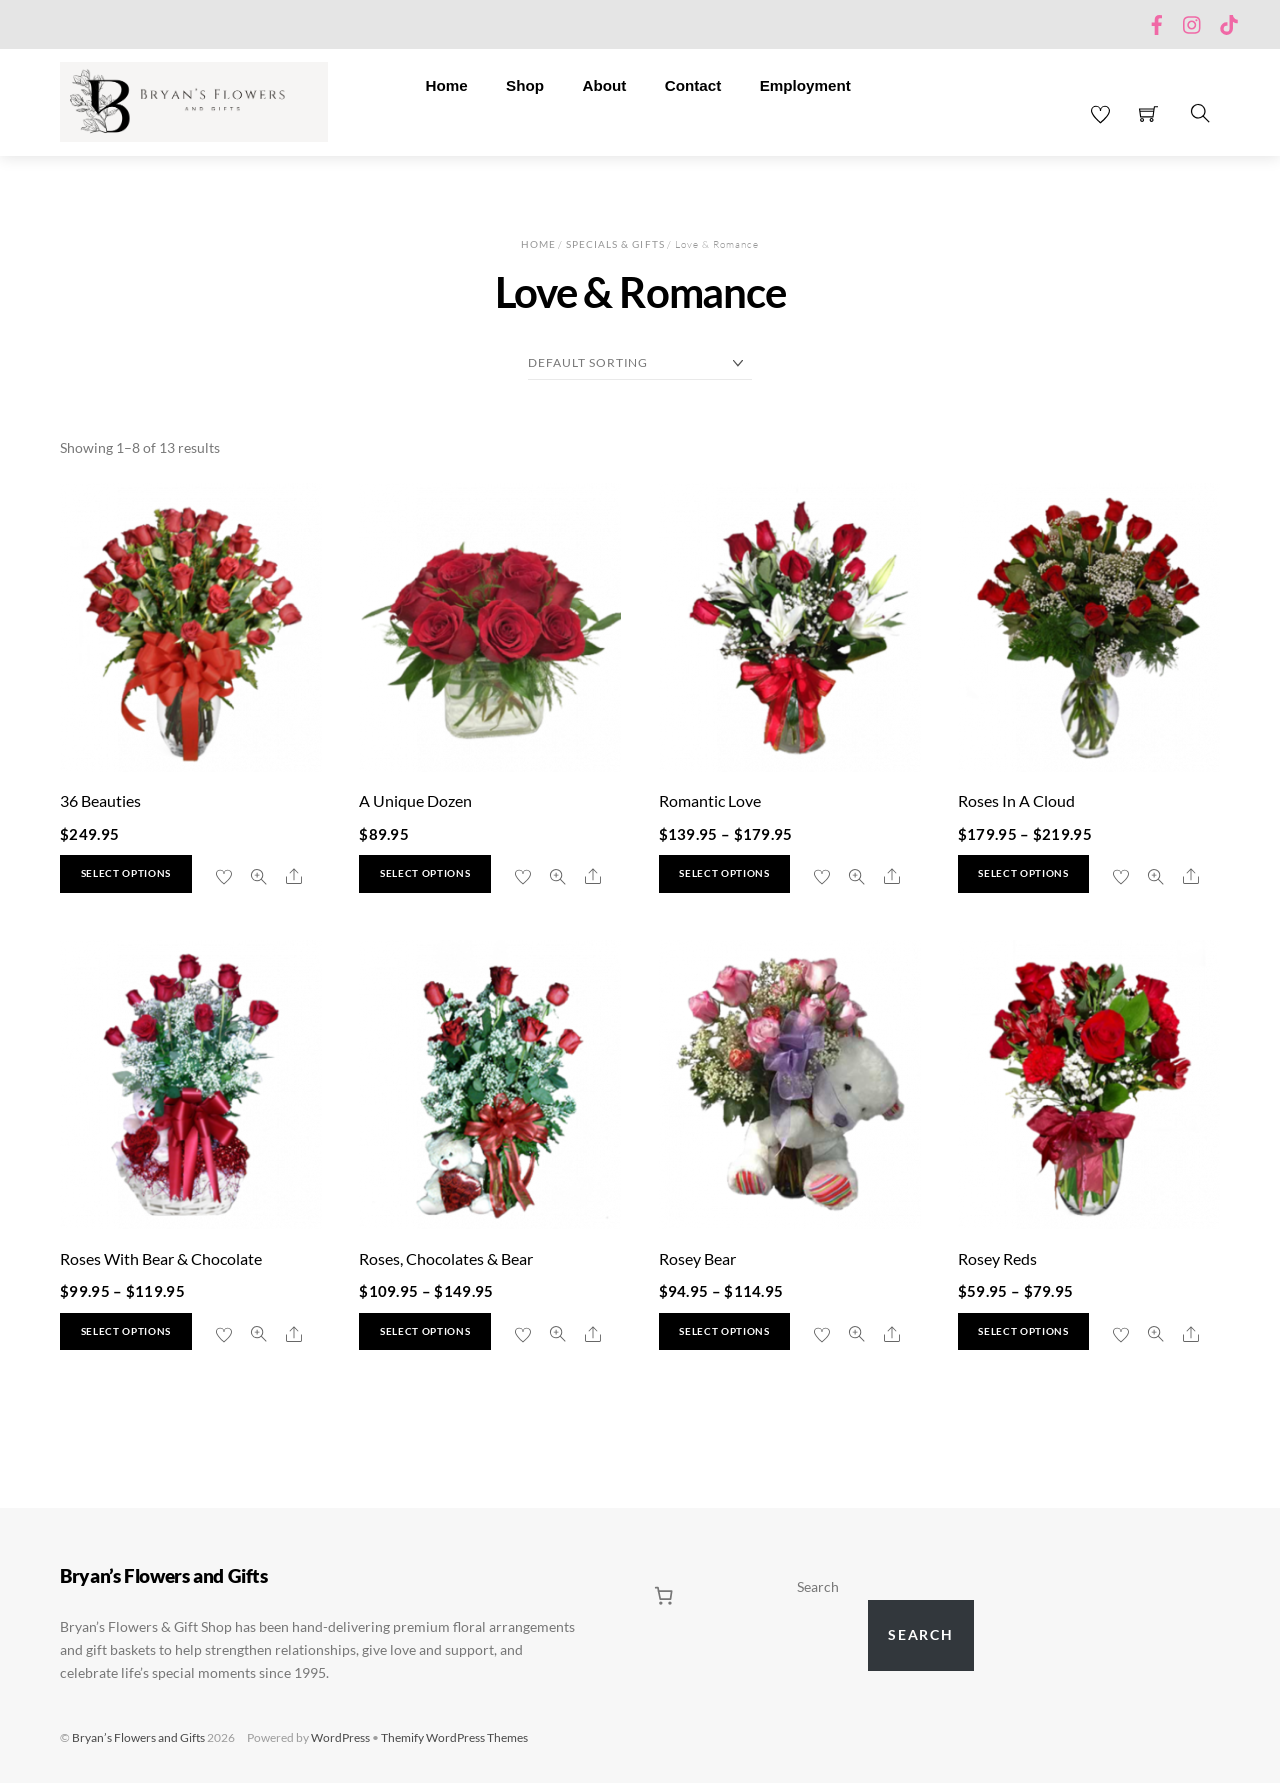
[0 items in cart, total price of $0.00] (664, 1595)
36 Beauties (100, 800)
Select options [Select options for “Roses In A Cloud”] (1023, 873)
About (604, 85)
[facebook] (1157, 20)
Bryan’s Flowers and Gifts (138, 1737)
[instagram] (1193, 20)
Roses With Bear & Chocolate (161, 1258)
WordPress (340, 1737)
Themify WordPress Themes (454, 1737)
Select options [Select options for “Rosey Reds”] (1023, 1331)
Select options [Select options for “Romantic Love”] (724, 873)
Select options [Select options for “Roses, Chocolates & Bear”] (425, 1331)
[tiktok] (1229, 20)
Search (818, 1587)
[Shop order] (640, 363)
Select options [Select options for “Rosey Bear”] (724, 1331)
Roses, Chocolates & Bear (446, 1258)
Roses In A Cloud (1016, 800)
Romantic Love (710, 800)
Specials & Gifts (615, 244)
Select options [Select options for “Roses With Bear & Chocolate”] (126, 1331)
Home (446, 85)
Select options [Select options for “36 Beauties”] (126, 873)
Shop (525, 85)
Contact (693, 85)
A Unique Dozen (415, 800)
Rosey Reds (997, 1258)
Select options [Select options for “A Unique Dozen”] (425, 873)
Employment (805, 85)
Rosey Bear (697, 1258)
